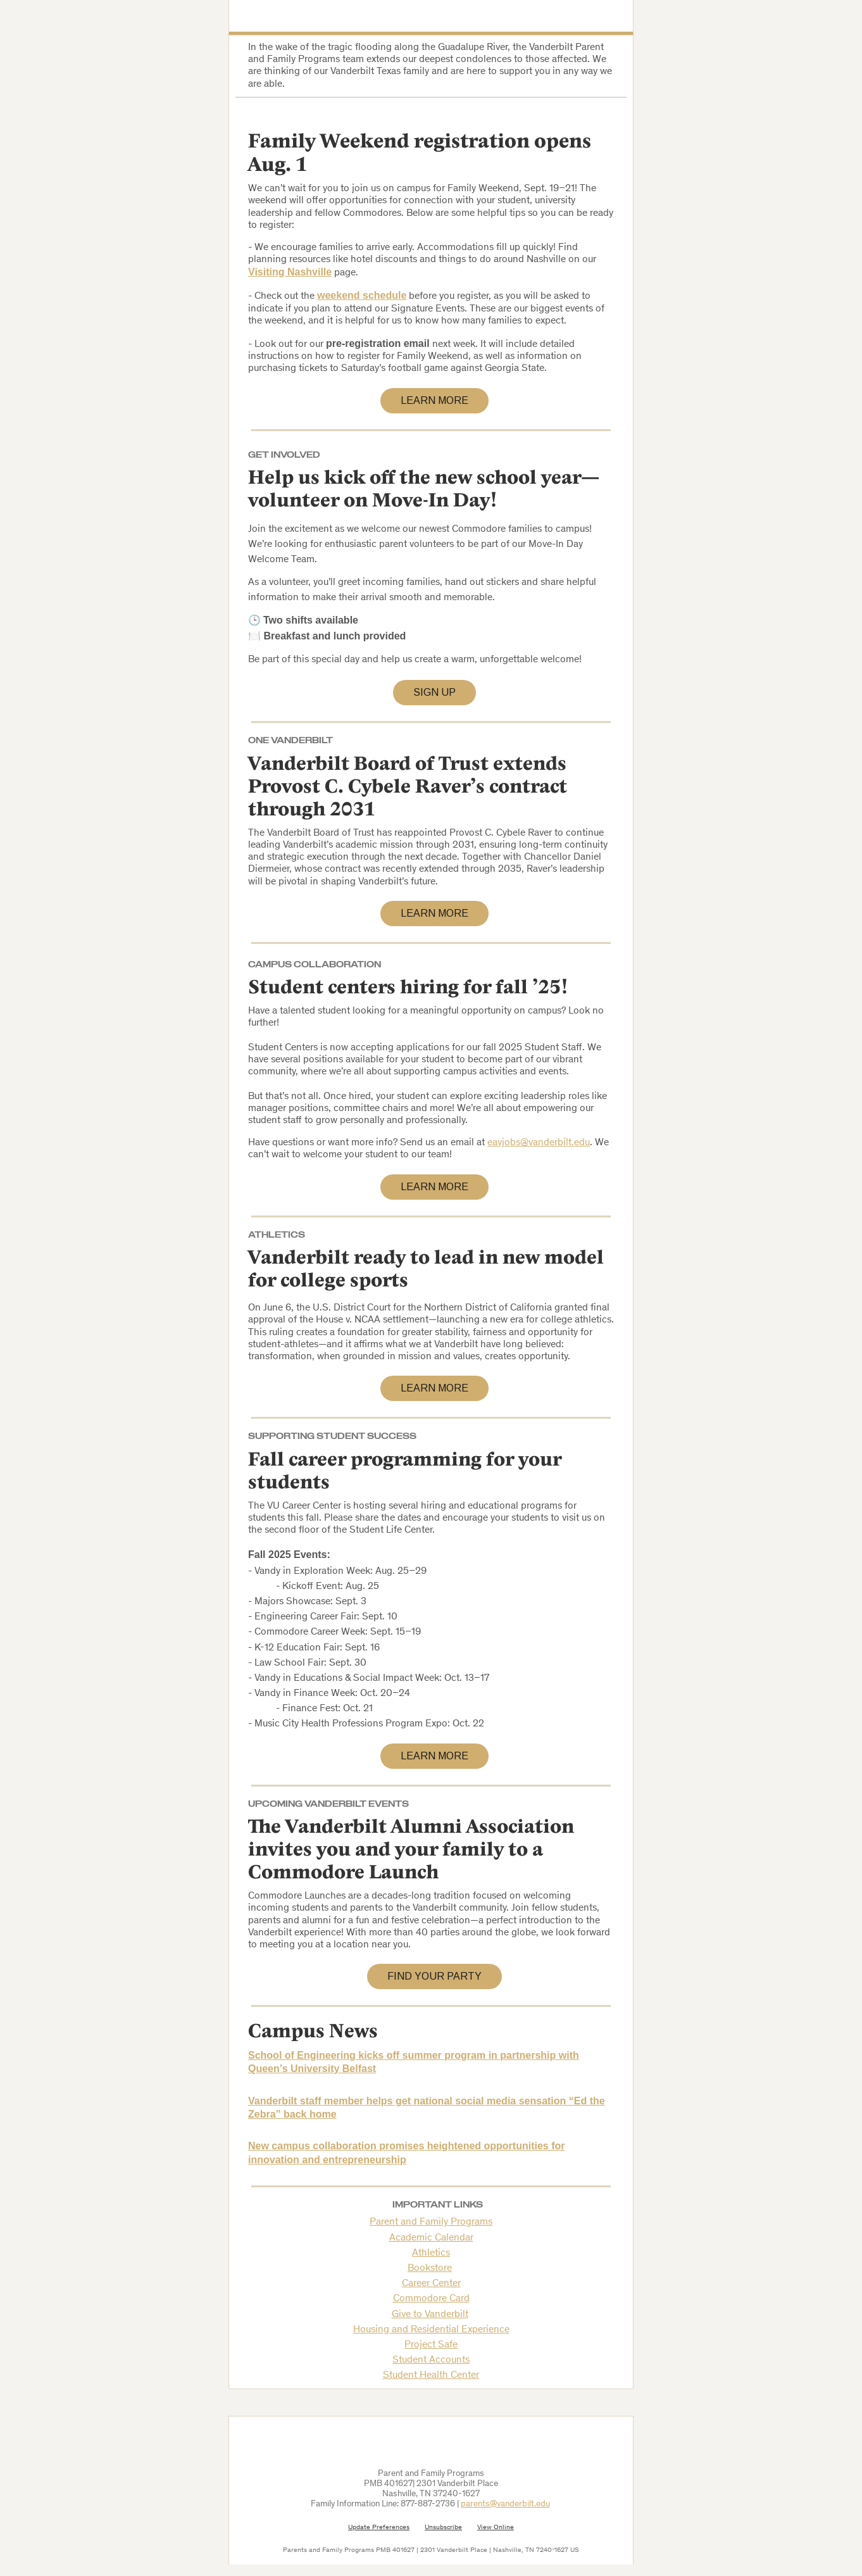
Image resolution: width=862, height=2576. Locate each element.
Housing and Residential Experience (431, 2330)
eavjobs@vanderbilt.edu (538, 1143)
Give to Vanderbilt (430, 2314)
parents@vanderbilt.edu (505, 2504)
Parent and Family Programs (431, 2222)
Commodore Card (431, 2299)
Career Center (431, 2283)
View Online (495, 2527)
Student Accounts (431, 2360)
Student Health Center (431, 2375)
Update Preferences (378, 2527)
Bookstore (430, 2268)
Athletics (431, 2253)
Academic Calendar (431, 2238)
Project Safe (431, 2345)
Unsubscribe (443, 2527)
